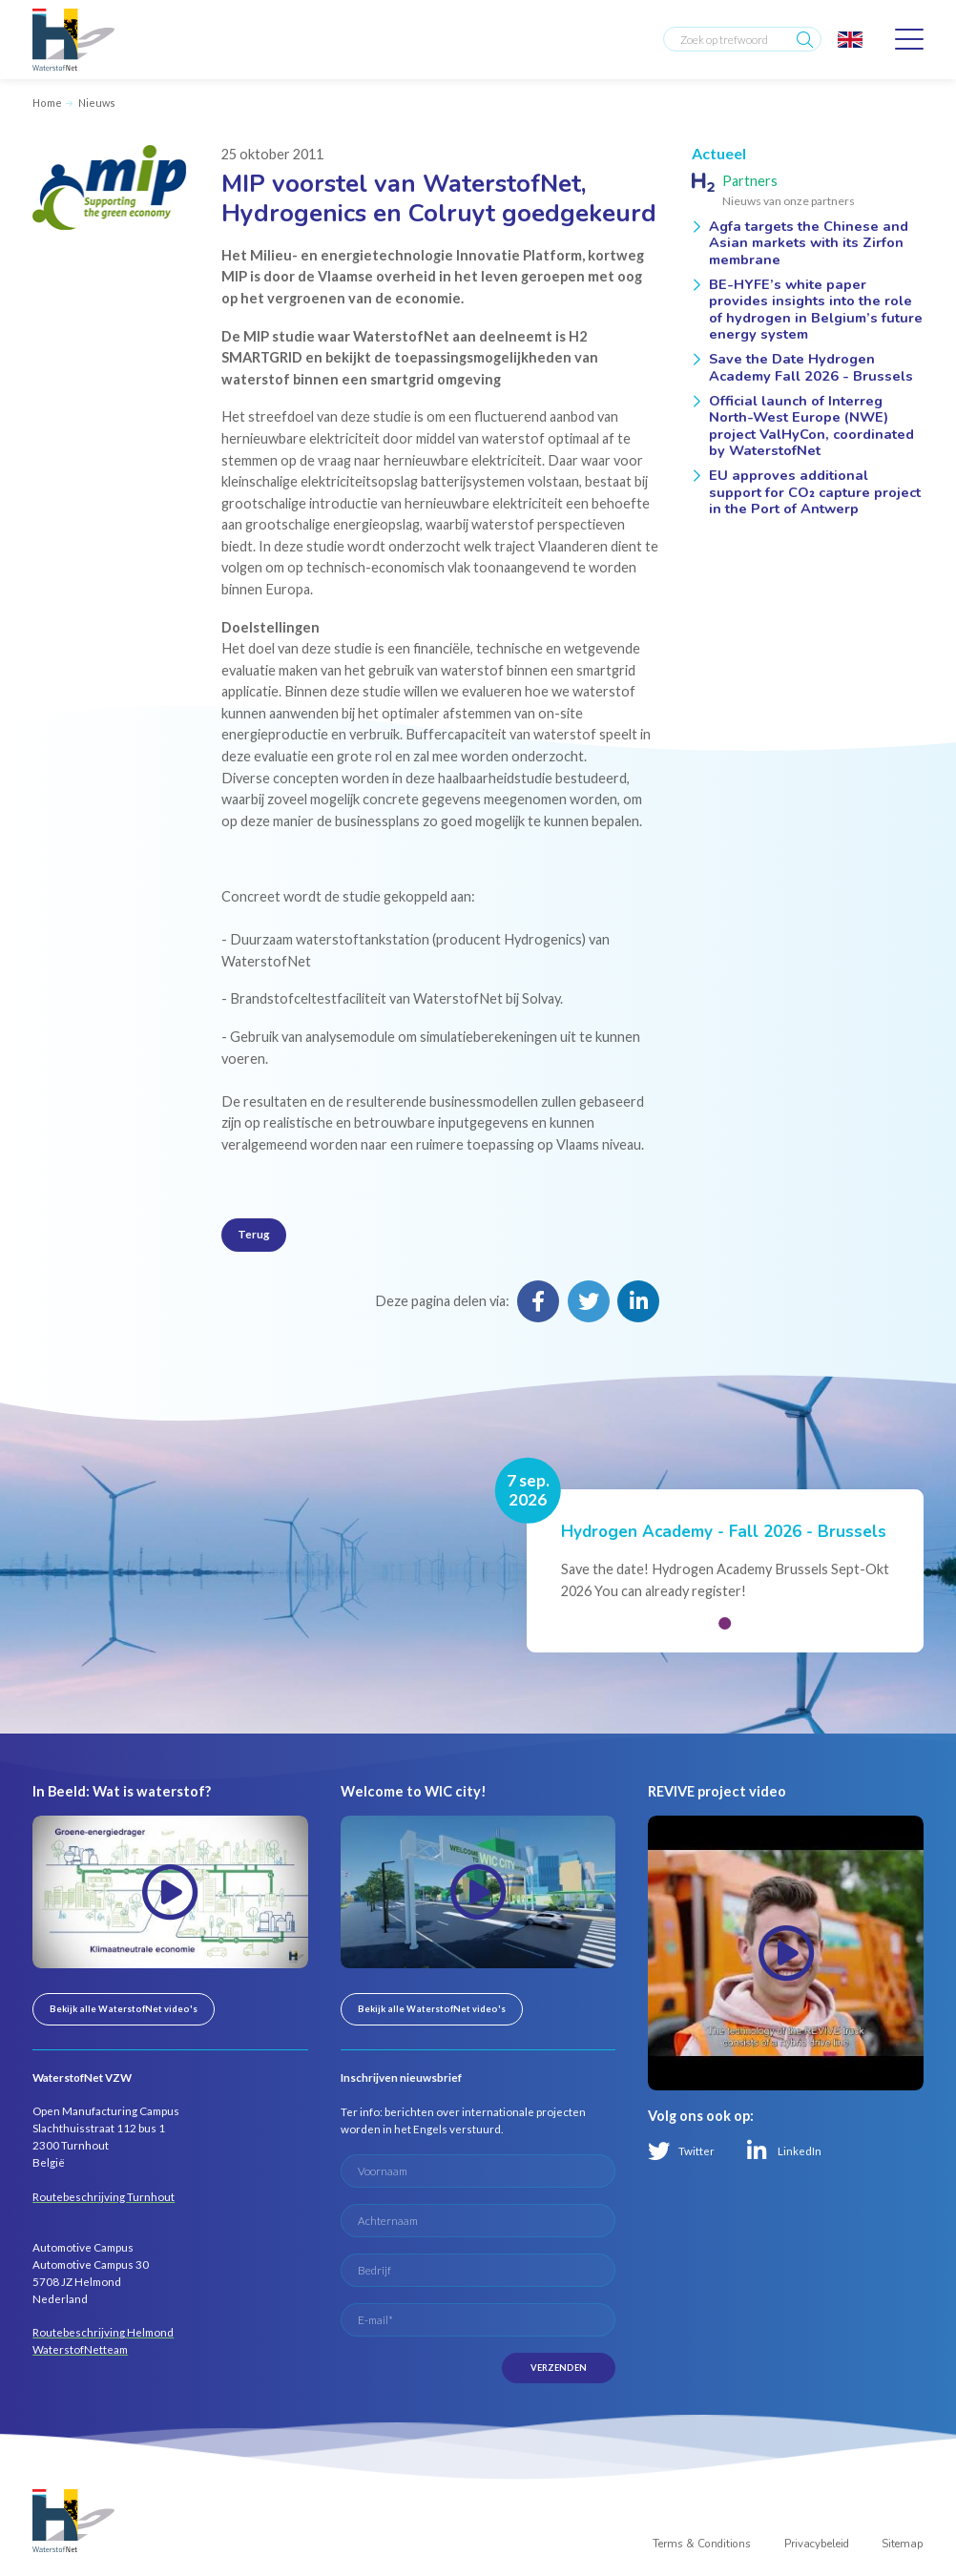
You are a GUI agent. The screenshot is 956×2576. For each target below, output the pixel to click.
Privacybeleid (816, 2543)
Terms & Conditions (702, 2543)
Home (47, 102)
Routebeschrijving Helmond (103, 2332)
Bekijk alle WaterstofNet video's (123, 2009)
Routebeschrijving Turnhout (103, 2197)
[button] (725, 1623)
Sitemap (903, 2543)
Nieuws (96, 102)
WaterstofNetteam (80, 2349)
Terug (254, 1234)
